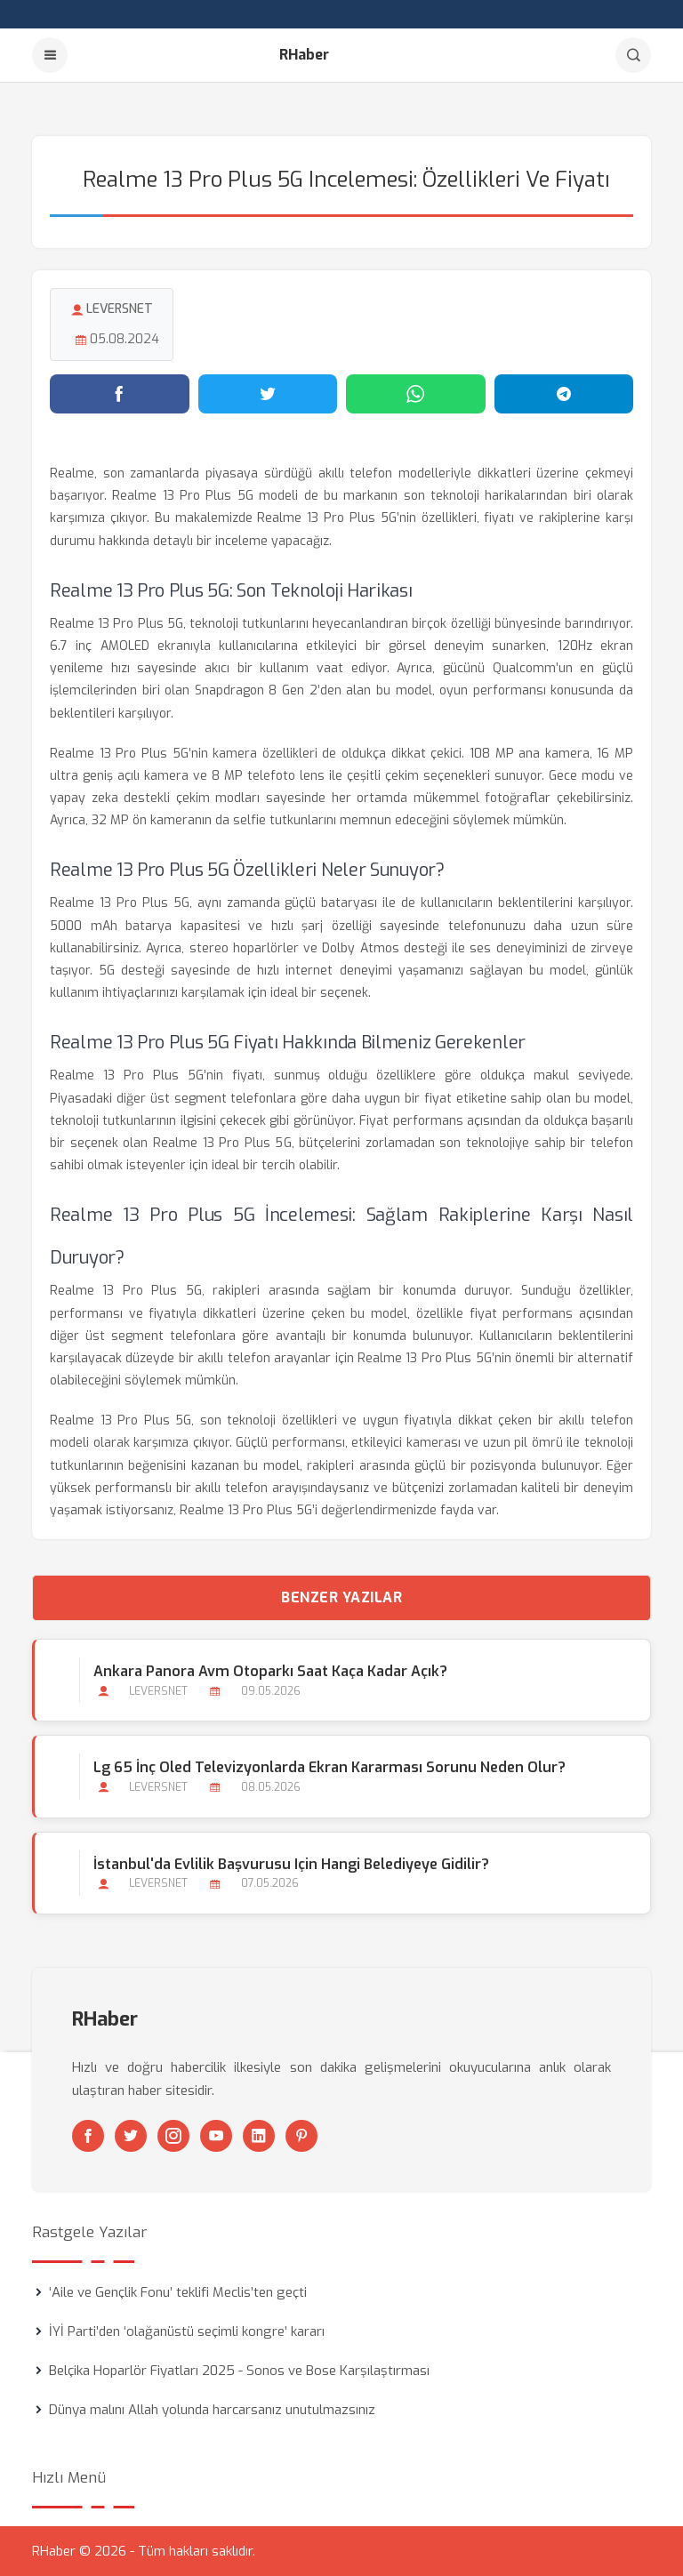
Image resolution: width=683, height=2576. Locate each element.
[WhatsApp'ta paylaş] (416, 393)
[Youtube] (216, 2136)
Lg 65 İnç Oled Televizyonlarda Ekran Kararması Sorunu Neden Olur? (329, 1767)
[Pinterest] (301, 2136)
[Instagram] (173, 2136)
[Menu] (50, 55)
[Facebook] (88, 2136)
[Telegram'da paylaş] (564, 393)
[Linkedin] (259, 2136)
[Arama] (633, 55)
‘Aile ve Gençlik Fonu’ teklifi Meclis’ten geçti (178, 2292)
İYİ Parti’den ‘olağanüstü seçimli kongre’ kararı (187, 2331)
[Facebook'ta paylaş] (119, 393)
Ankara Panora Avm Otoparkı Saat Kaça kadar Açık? (270, 1671)
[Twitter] (131, 2136)
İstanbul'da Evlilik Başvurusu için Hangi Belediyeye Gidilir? (291, 1864)
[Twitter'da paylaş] (268, 393)
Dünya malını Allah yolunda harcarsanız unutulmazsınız (212, 2410)
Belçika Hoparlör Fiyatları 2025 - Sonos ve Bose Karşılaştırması (239, 2370)
